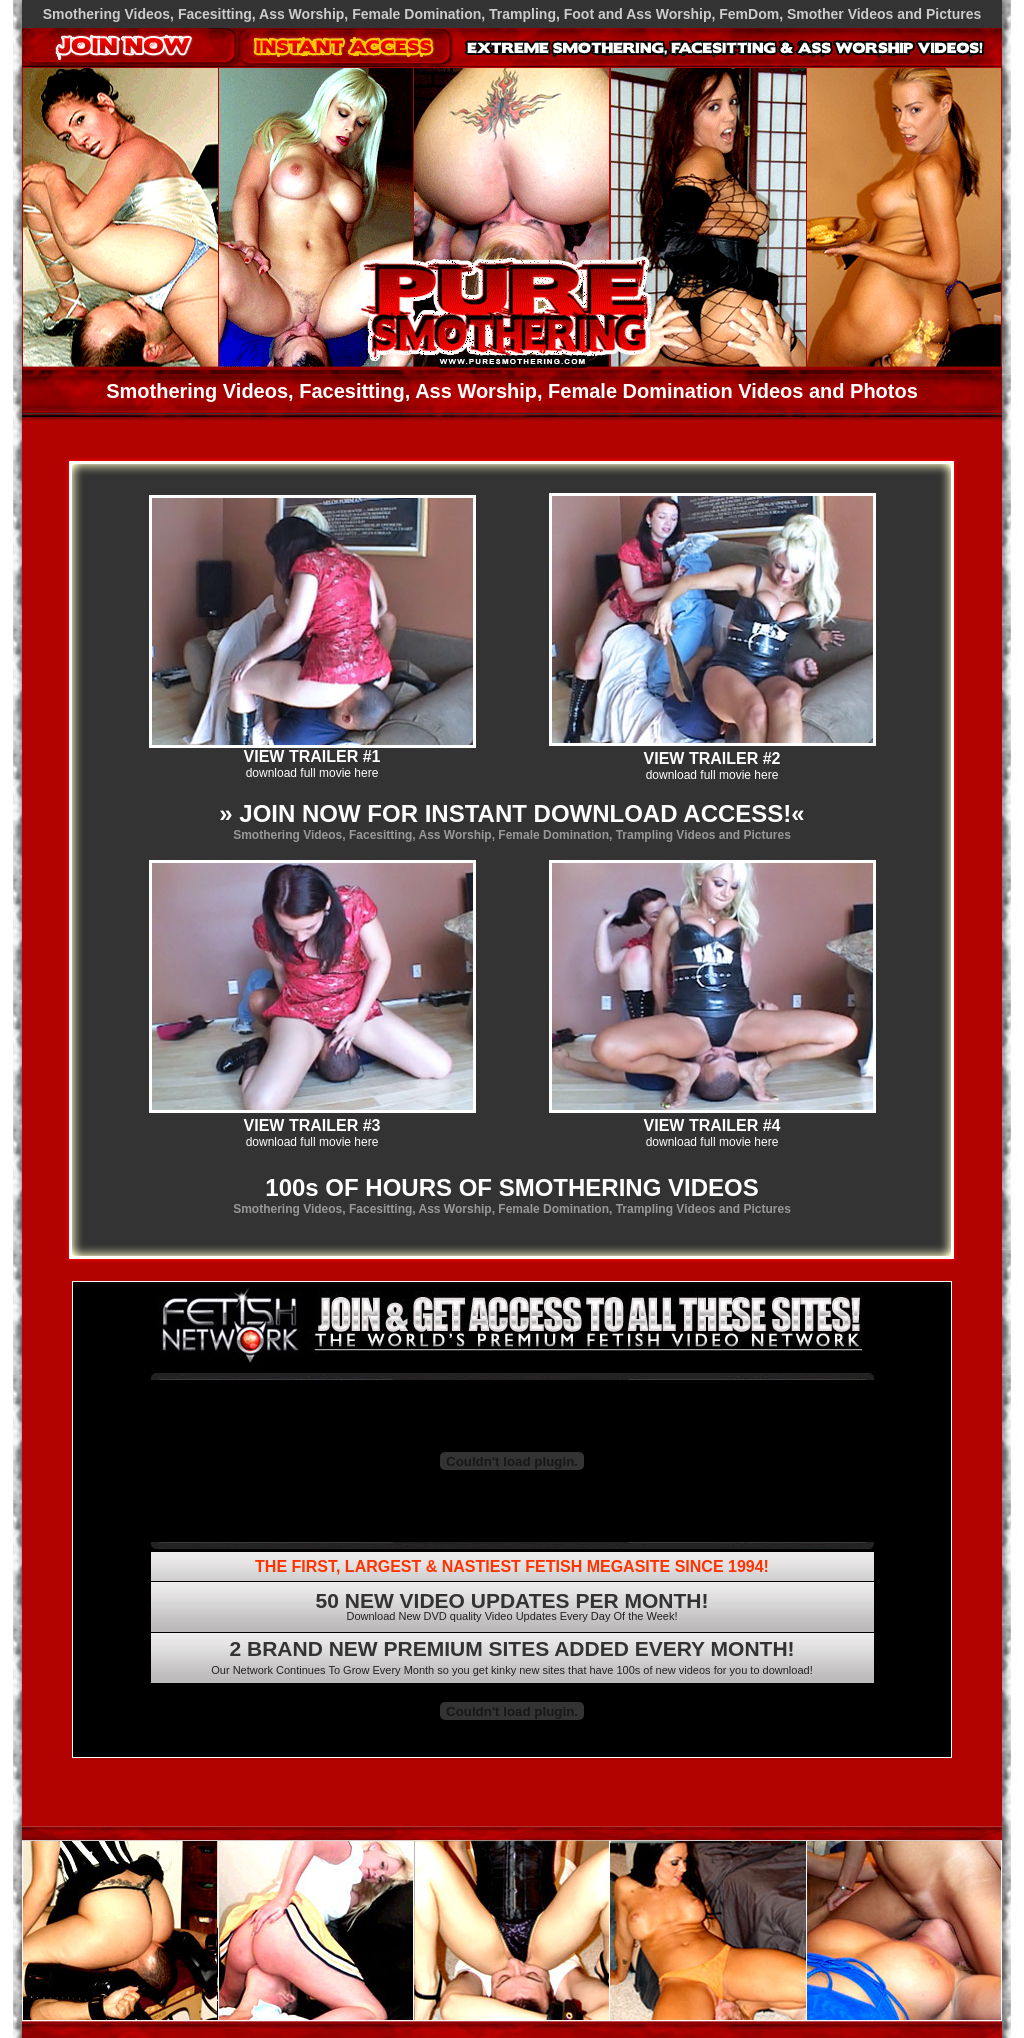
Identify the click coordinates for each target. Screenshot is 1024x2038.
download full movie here (312, 773)
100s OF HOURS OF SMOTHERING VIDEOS (511, 1187)
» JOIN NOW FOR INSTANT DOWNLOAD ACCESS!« (511, 813)
